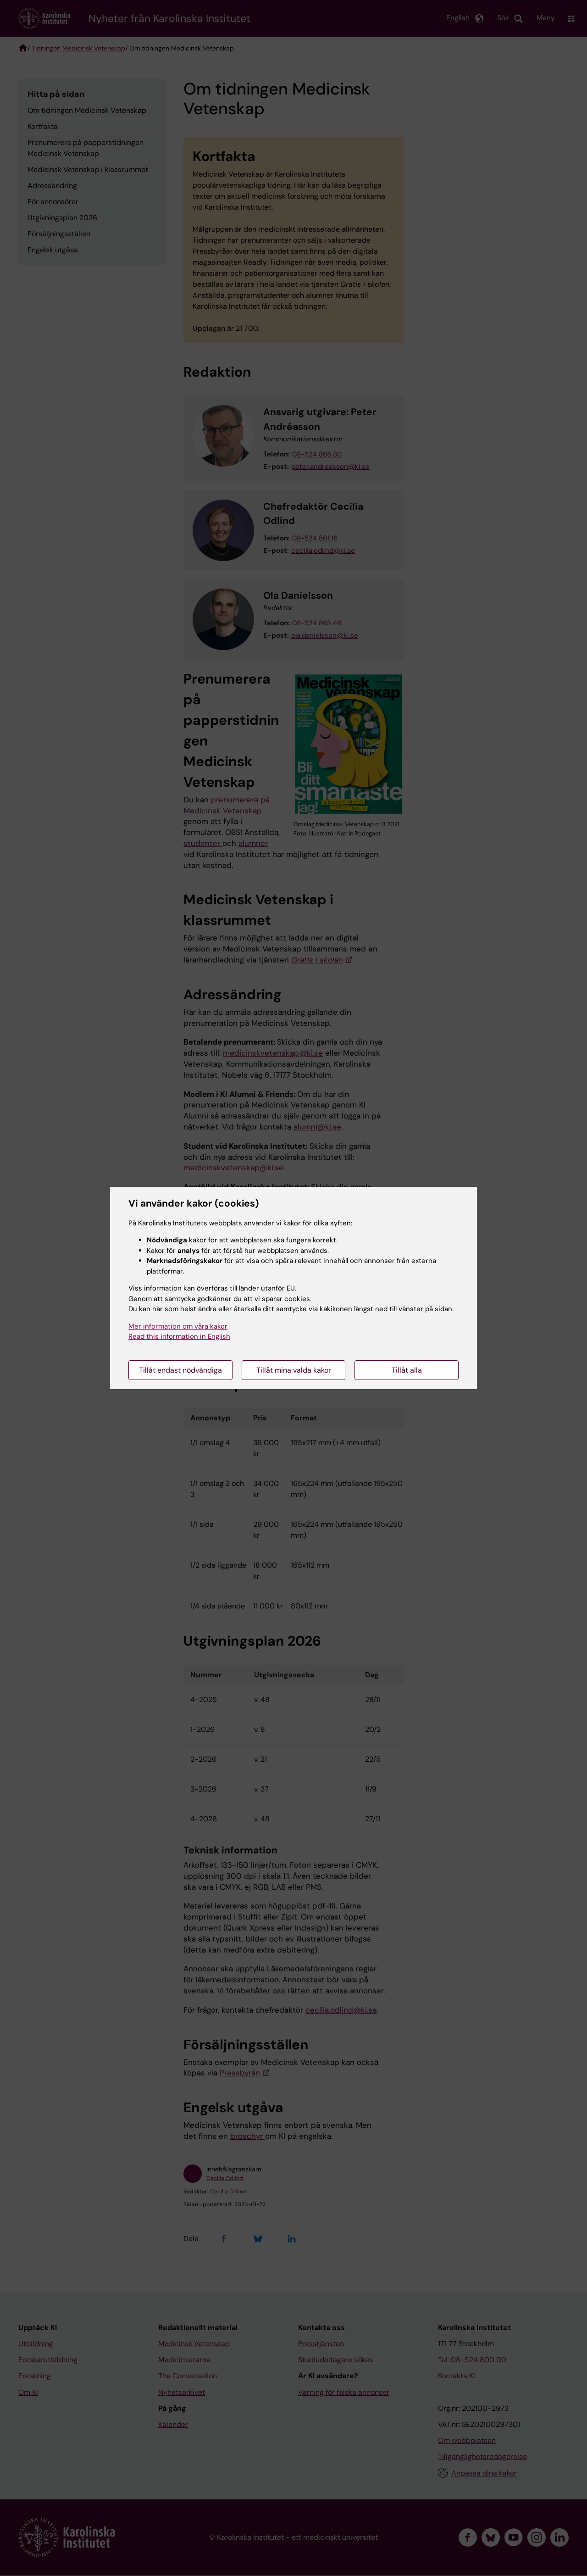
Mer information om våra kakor (177, 1326)
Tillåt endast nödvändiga (180, 1370)
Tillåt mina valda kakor (293, 1370)
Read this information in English (179, 1336)
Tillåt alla (407, 1370)
